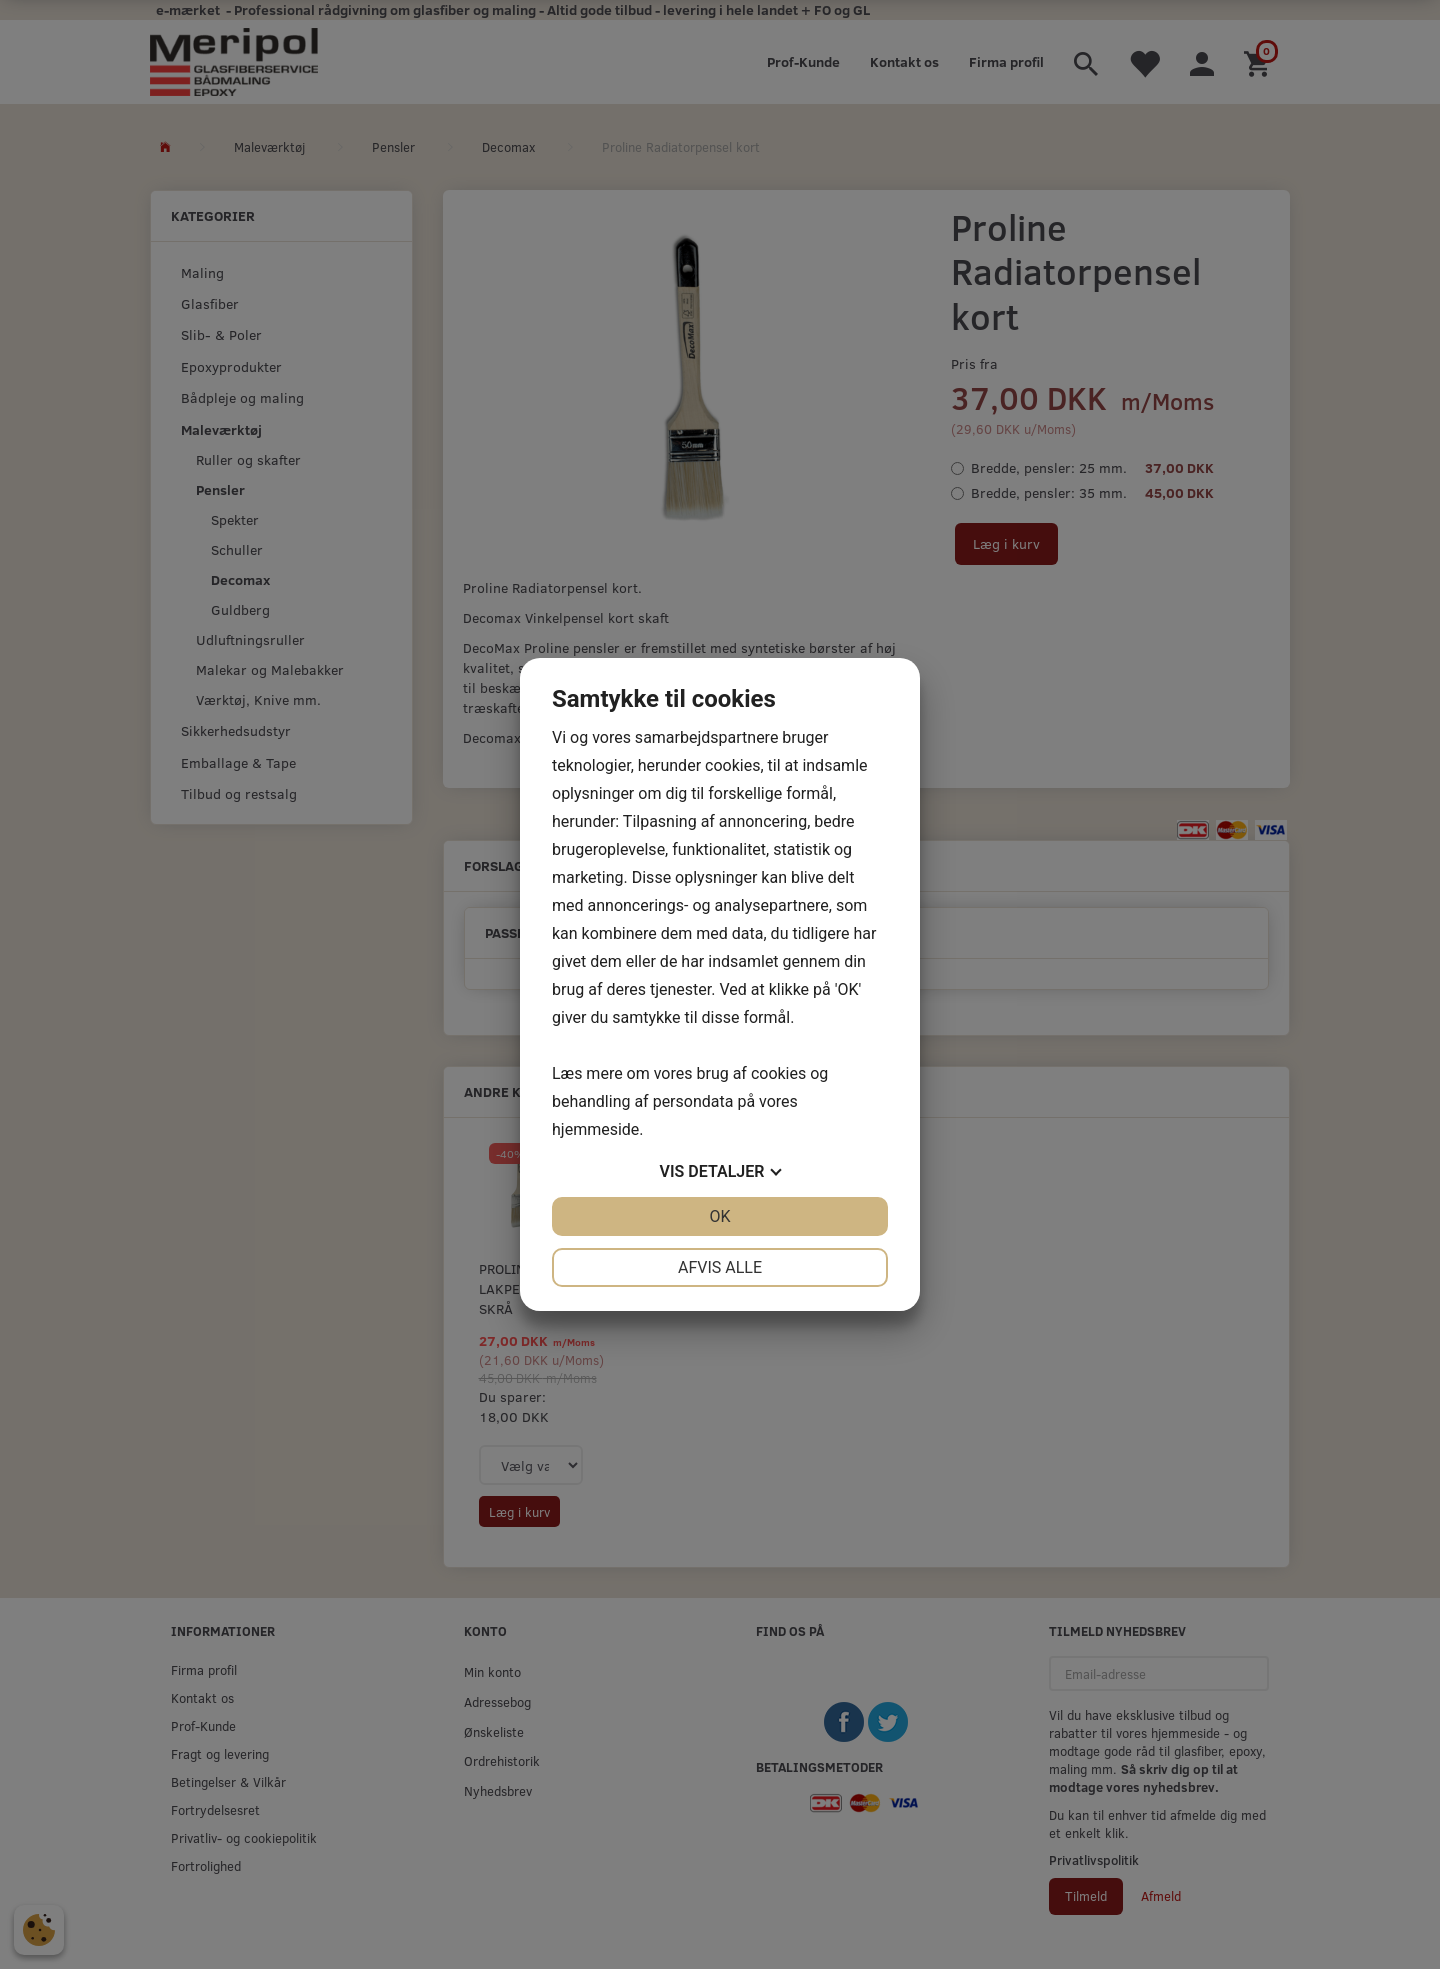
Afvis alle (720, 1267)
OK (719, 1216)
